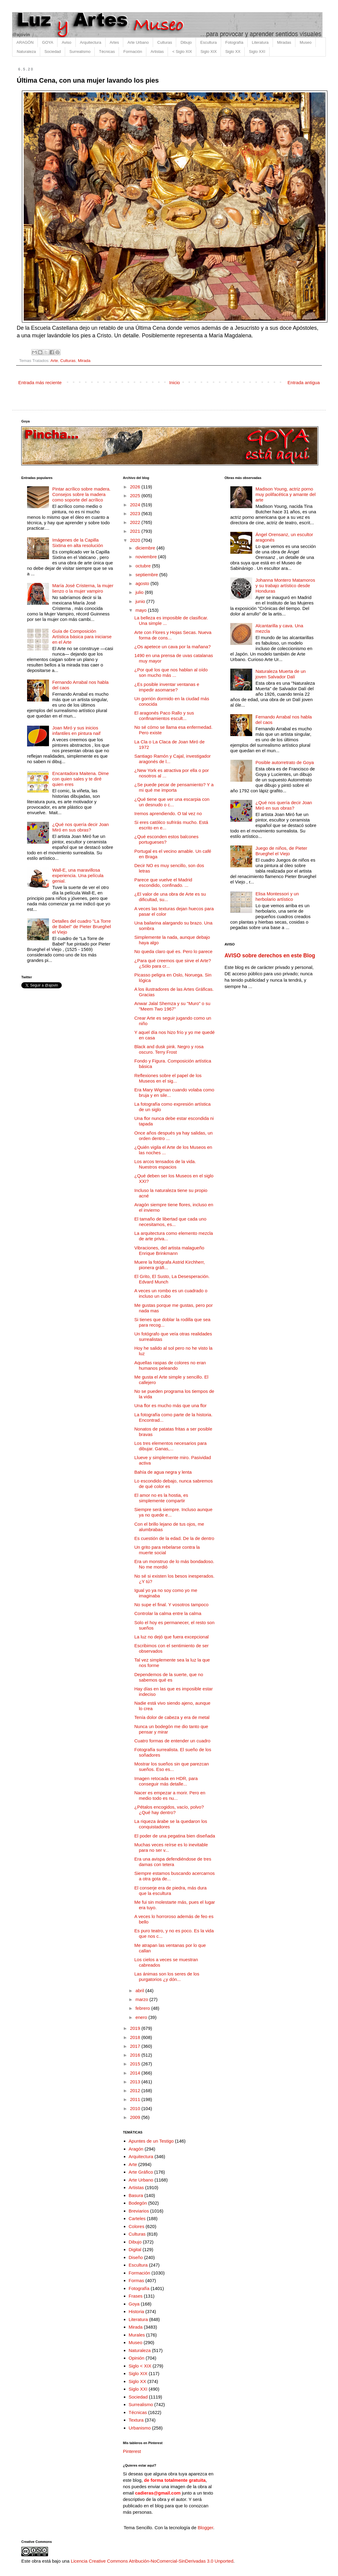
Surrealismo (79, 51)
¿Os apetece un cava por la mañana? (172, 646)
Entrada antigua (303, 382)
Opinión (137, 2358)
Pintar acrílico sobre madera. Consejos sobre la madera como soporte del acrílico (81, 494)
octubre (143, 565)
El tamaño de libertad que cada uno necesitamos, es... (170, 1221)
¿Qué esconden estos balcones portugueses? (166, 839)
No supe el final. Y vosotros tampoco (171, 1604)
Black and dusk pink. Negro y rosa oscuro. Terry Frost (169, 1049)
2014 (135, 2072)
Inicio (174, 382)
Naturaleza (26, 51)
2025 (135, 495)
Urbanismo (140, 2427)
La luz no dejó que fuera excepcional (171, 1636)
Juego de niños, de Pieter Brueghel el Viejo (281, 850)
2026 (135, 486)
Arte (54, 360)
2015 (135, 2063)
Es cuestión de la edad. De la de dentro (174, 1538)
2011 (135, 2099)
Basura (136, 2195)
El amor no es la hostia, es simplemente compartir (161, 1498)
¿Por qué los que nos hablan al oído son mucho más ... (171, 672)
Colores (137, 2226)
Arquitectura (90, 42)
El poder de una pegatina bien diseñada (174, 1835)
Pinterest (132, 2451)
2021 (135, 531)
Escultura (208, 42)
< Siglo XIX (182, 51)
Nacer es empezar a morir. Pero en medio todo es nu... (169, 1795)
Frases (136, 2296)
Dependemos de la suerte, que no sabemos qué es (168, 1677)
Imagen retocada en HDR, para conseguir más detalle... (166, 1781)
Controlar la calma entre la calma (167, 1613)
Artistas (157, 51)
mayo (141, 610)
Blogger (205, 2527)
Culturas (164, 42)
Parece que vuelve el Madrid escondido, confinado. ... (163, 882)
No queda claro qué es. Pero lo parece (173, 951)
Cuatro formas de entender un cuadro (172, 1740)
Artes (114, 42)
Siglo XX (232, 51)
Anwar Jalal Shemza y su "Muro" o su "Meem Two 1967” (172, 1006)
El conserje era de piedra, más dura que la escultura (170, 1890)
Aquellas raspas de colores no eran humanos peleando (170, 1365)
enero (141, 2017)
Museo (306, 42)
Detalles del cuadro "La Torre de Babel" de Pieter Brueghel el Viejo (81, 926)
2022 (135, 522)
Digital (135, 2249)
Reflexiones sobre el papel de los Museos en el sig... (168, 1078)
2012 (135, 2090)
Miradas (284, 42)
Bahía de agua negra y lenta (163, 1472)
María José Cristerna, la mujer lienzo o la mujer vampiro (82, 588)
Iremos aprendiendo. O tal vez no (168, 813)
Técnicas (107, 51)
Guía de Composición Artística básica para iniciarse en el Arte (82, 637)
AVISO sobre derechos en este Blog (270, 955)
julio (140, 592)
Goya (134, 2303)
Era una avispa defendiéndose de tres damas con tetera (172, 1861)
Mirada (84, 360)
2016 (135, 2055)
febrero (143, 2008)
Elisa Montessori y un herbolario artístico (277, 896)
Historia (136, 2311)
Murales (137, 2334)
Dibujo (186, 42)
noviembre (146, 556)
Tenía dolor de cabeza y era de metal (172, 1717)
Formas (136, 2280)
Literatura (260, 42)
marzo (142, 1999)
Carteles (137, 2218)
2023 (135, 513)
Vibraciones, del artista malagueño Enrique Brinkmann (169, 1250)
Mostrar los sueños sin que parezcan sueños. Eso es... (171, 1766)
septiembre (147, 574)
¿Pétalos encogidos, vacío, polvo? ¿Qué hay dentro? (169, 1809)
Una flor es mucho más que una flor (170, 1405)
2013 (135, 2081)
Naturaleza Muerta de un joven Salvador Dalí (281, 674)
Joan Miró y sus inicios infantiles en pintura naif (76, 730)
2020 (135, 540)
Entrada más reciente (40, 382)
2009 (135, 2117)
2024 (135, 504)
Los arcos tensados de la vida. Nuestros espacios (165, 1164)
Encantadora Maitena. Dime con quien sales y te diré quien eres (80, 779)
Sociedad (52, 51)
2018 (135, 2037)
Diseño (136, 2257)
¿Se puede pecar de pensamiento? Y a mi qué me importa (174, 787)
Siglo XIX (208, 51)
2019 (135, 2028)
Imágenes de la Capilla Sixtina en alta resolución (77, 542)
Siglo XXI (257, 51)
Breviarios (139, 2210)
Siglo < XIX (140, 2365)
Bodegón (138, 2203)
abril (140, 1990)
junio (140, 601)
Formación (132, 51)
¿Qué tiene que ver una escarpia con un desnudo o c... (172, 802)
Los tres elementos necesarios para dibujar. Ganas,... (170, 1446)
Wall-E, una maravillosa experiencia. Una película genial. (77, 875)
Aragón (136, 2148)
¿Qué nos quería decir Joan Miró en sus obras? (80, 827)
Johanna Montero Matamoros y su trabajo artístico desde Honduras (285, 585)
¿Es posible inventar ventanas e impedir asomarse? (166, 687)
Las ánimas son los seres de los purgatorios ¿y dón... (166, 1976)
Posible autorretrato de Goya (285, 762)
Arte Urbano (138, 42)
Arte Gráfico (141, 2172)
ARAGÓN (24, 42)
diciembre (145, 547)
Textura (136, 2420)
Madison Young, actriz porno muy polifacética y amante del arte (286, 494)
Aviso (66, 42)
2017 (135, 2046)
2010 (135, 2108)
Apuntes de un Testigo (151, 2141)
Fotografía (234, 42)
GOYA (47, 42)
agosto (142, 583)
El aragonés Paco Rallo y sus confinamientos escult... (164, 715)
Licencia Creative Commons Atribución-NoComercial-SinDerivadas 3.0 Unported (152, 2561)
